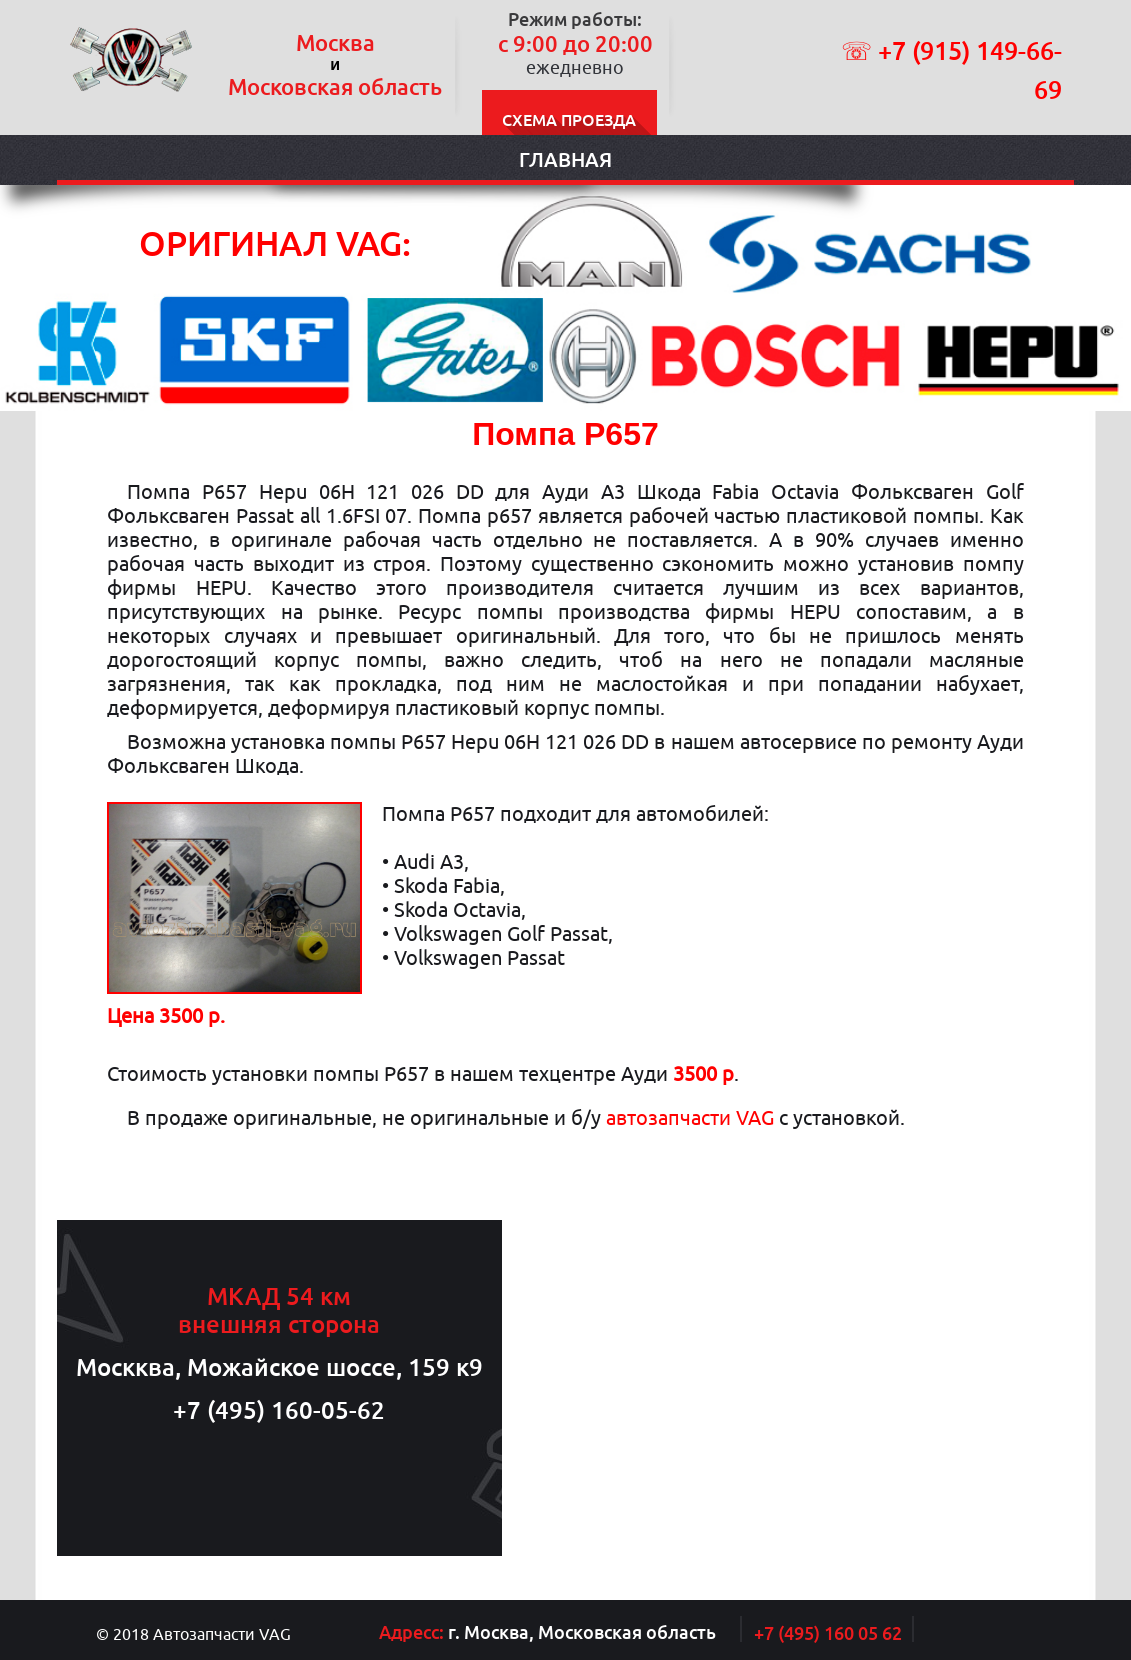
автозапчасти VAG (690, 1117)
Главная (565, 159)
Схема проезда (569, 120)
